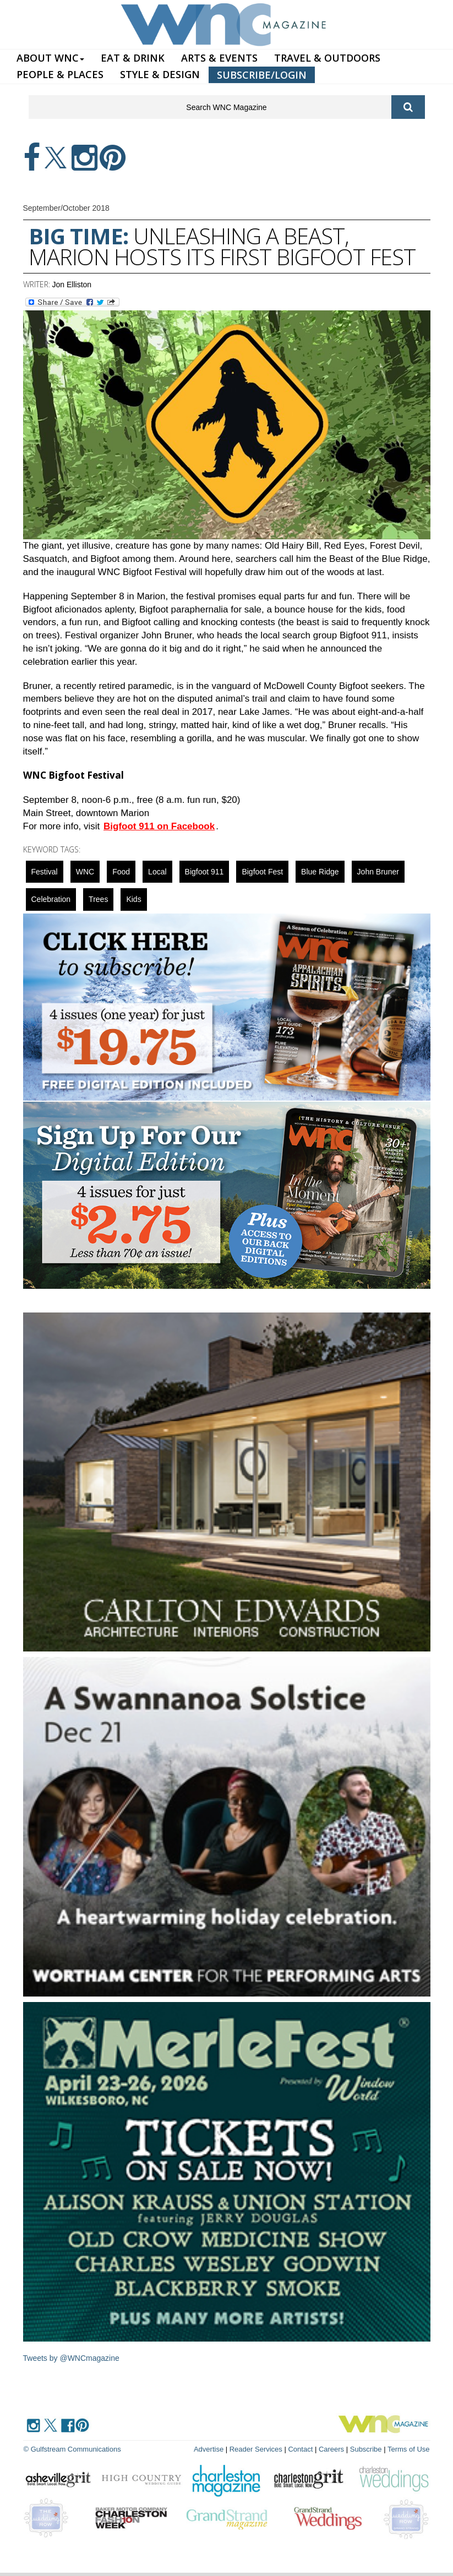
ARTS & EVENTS (219, 57)
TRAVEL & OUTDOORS (327, 57)
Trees (98, 899)
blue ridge (320, 871)
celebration (51, 899)
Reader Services (256, 2449)
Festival (44, 871)
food (121, 871)
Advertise (208, 2449)
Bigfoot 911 (204, 871)
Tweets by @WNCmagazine (71, 2358)
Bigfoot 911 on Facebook (159, 826)
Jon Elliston (72, 284)
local (157, 871)
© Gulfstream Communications (72, 2449)
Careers (331, 2449)
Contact (300, 2449)
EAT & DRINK (133, 57)
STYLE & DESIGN (160, 74)
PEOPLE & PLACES (60, 74)
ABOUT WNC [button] (50, 57)
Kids (133, 899)
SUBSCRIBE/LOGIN (262, 74)
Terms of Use (408, 2449)
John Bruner (378, 871)
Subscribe (367, 2449)
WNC (85, 871)
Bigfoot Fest (262, 871)
